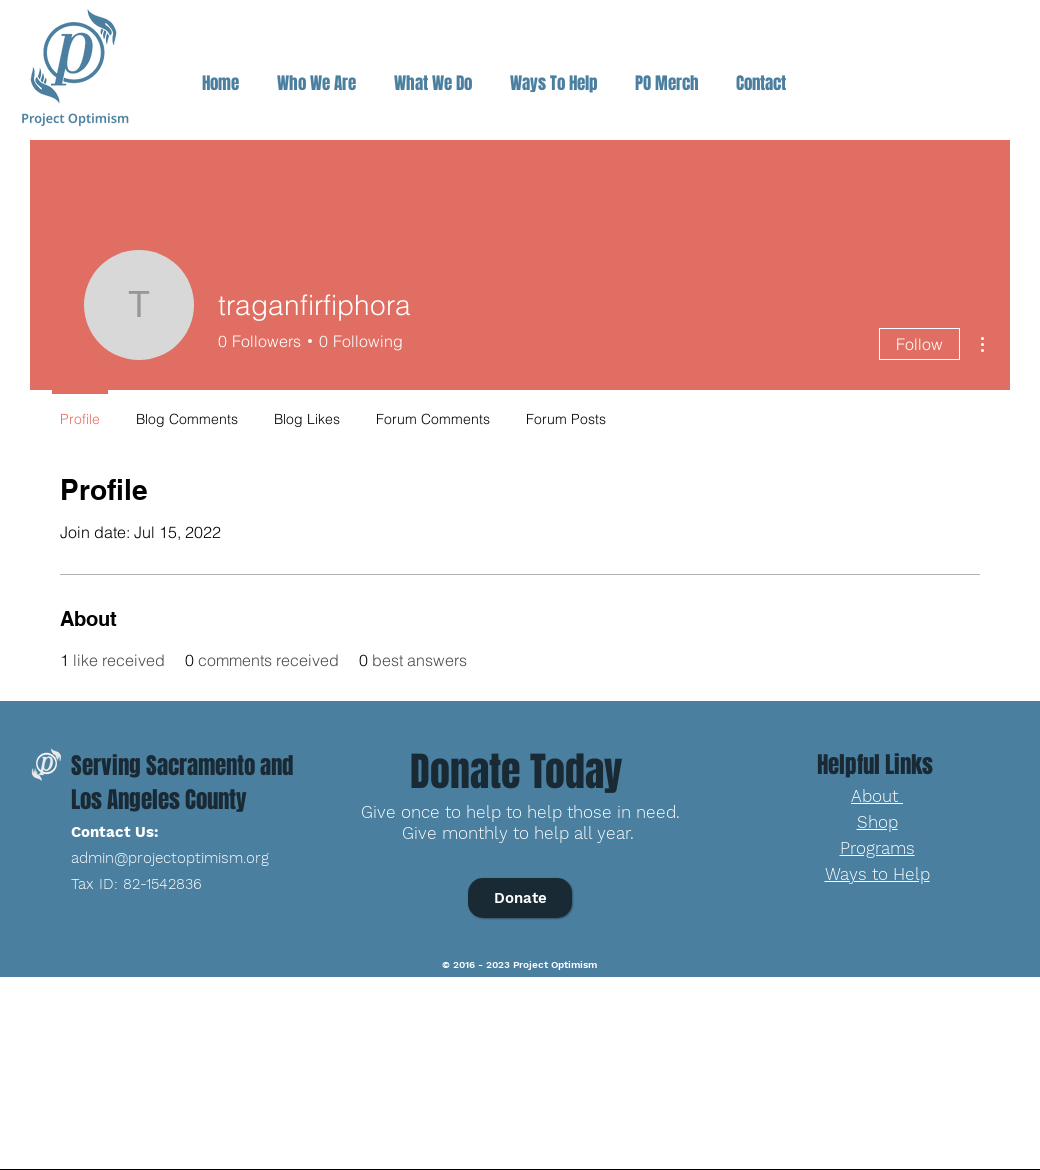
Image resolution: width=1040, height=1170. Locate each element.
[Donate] (520, 898)
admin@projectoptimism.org (170, 858)
